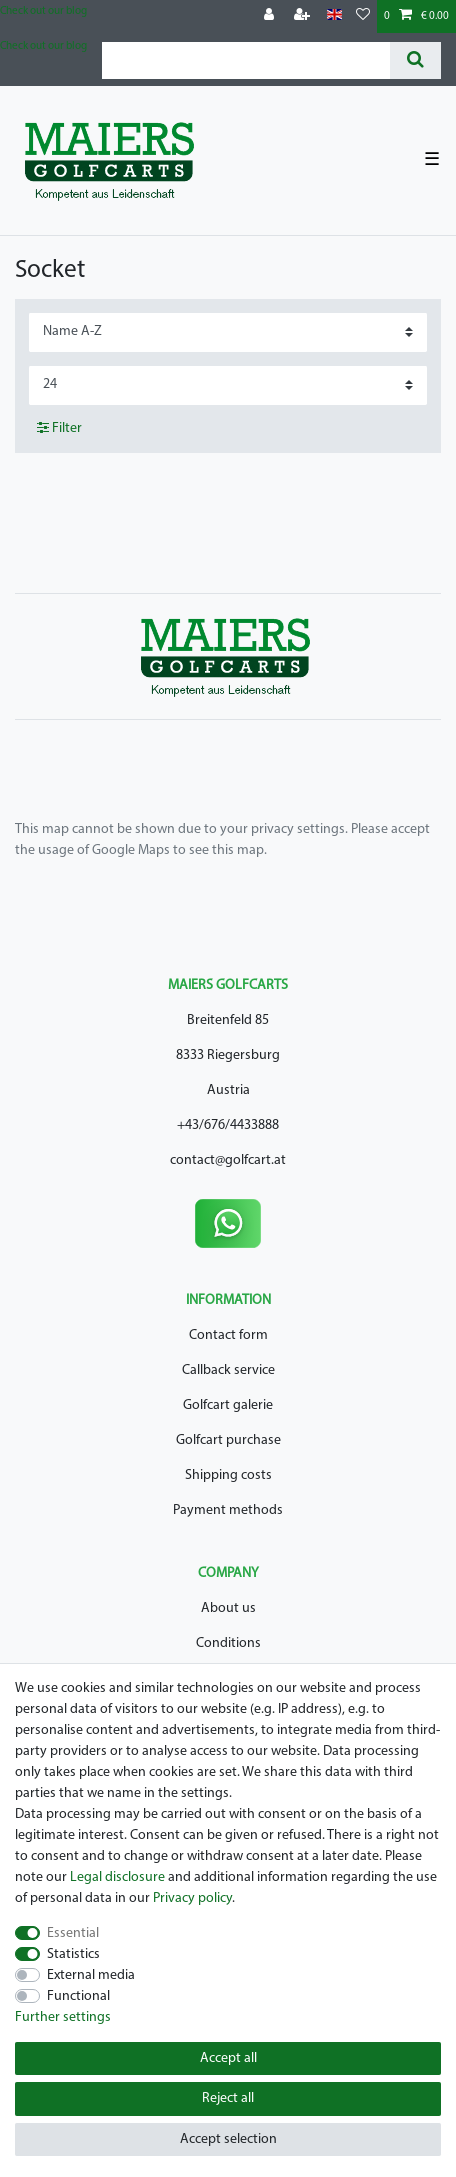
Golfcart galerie (228, 1405)
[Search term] (246, 60)
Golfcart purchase (228, 1440)
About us (228, 1608)
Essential (73, 1933)
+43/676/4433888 (228, 1125)
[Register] (304, 16)
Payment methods (228, 1510)
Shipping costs (228, 1475)
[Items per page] (228, 385)
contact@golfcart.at (228, 1160)
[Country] (334, 15)
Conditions (228, 1643)
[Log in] (271, 16)
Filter (59, 428)
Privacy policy (192, 1898)
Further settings (63, 2017)
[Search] (415, 60)
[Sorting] (228, 332)
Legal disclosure (117, 1877)
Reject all (228, 2098)
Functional (78, 1996)
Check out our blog (43, 11)
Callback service (228, 1370)
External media (91, 1975)
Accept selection (228, 2139)
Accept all (228, 2058)
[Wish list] (363, 16)
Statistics (73, 1954)
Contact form (228, 1335)
